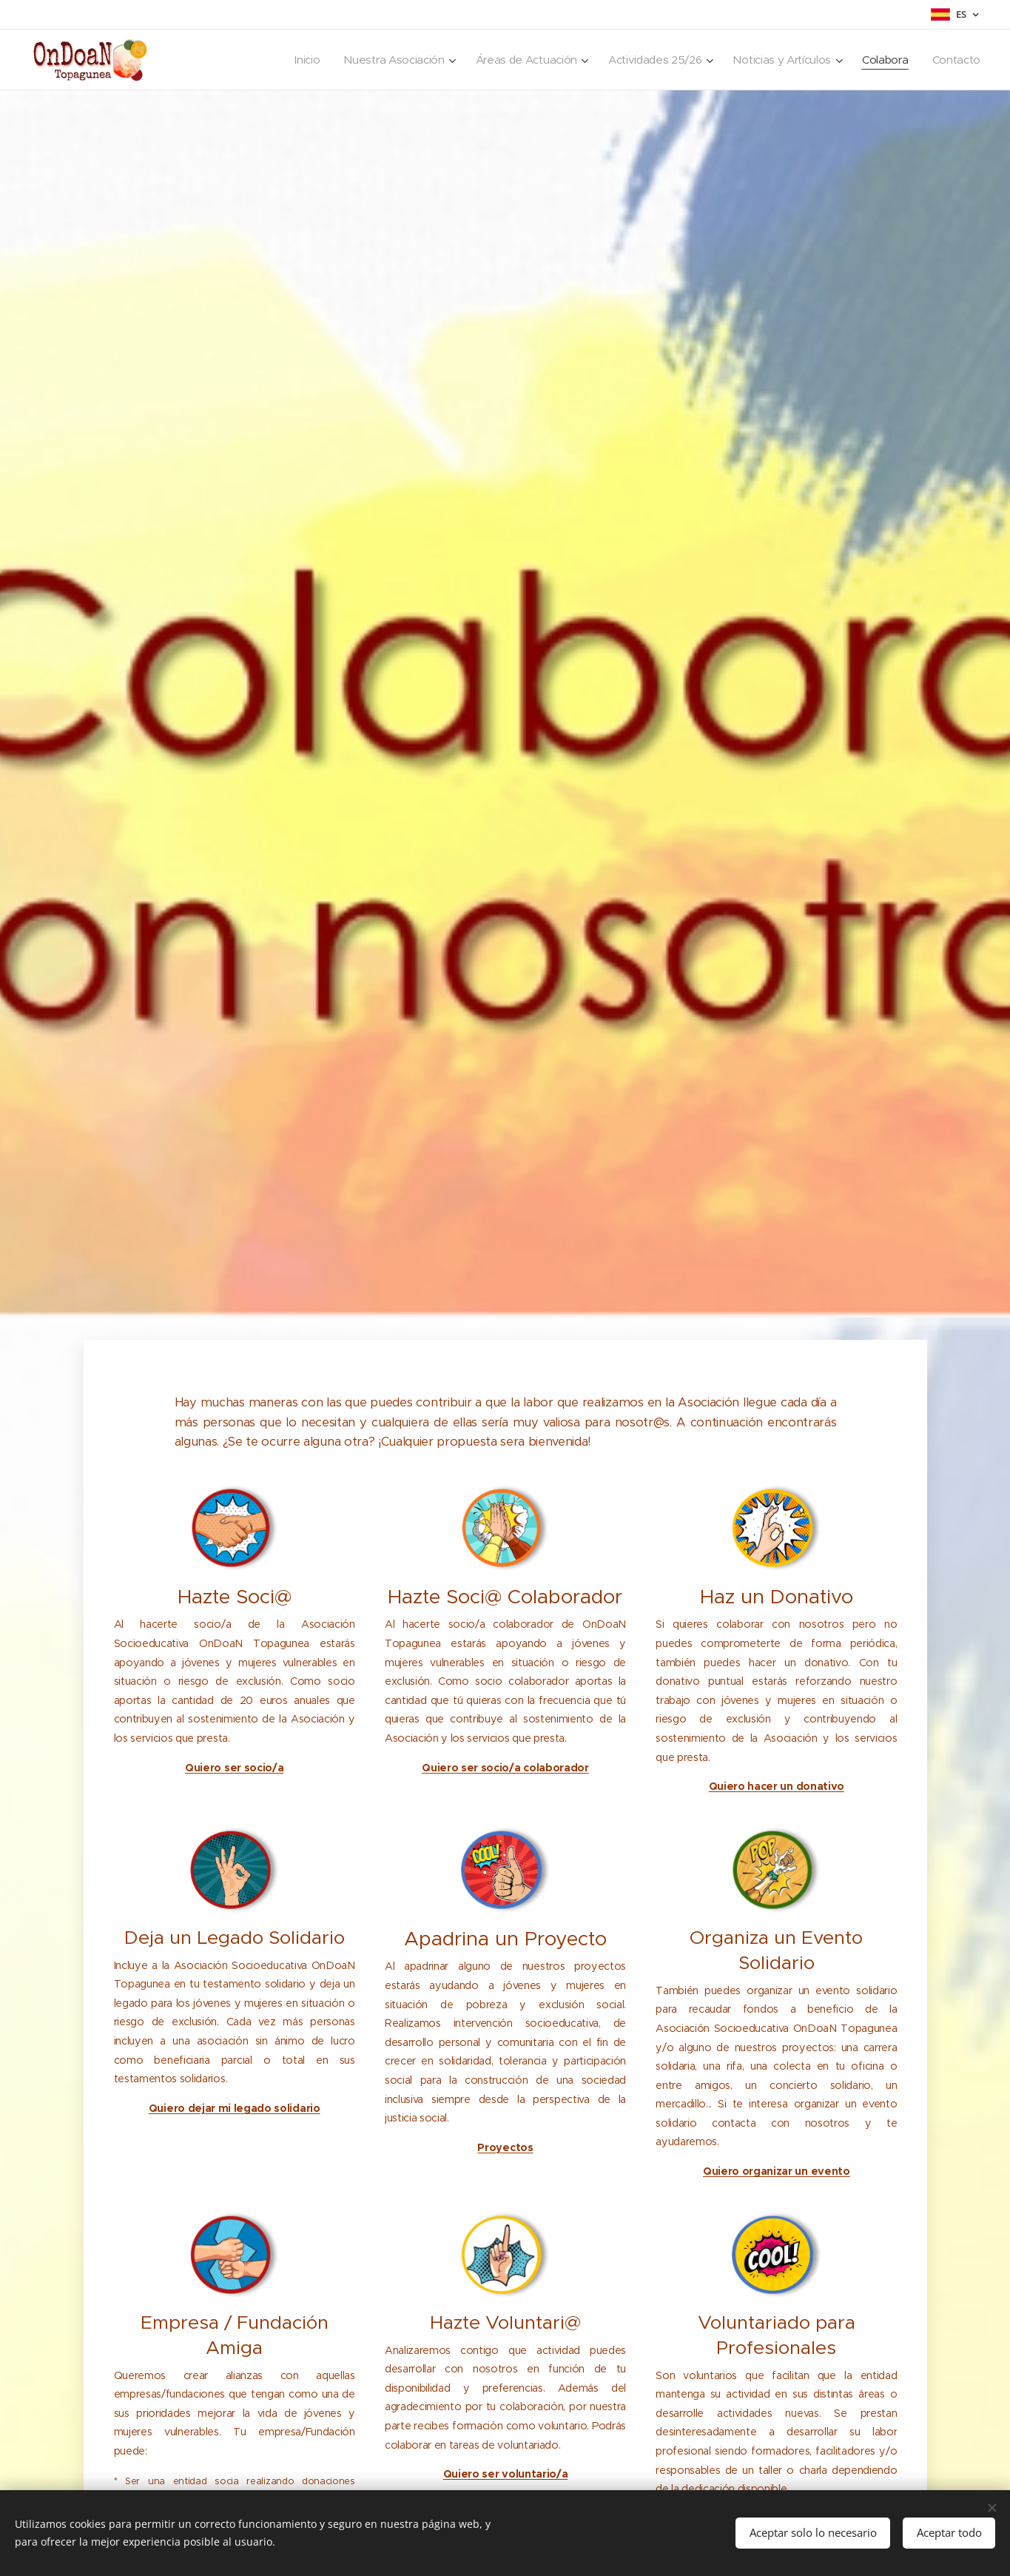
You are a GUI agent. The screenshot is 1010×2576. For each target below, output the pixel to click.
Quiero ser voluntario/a (505, 2474)
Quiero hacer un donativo (776, 1786)
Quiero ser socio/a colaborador (505, 1767)
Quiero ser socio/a (234, 1767)
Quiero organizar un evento (775, 2171)
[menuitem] (290, 59)
